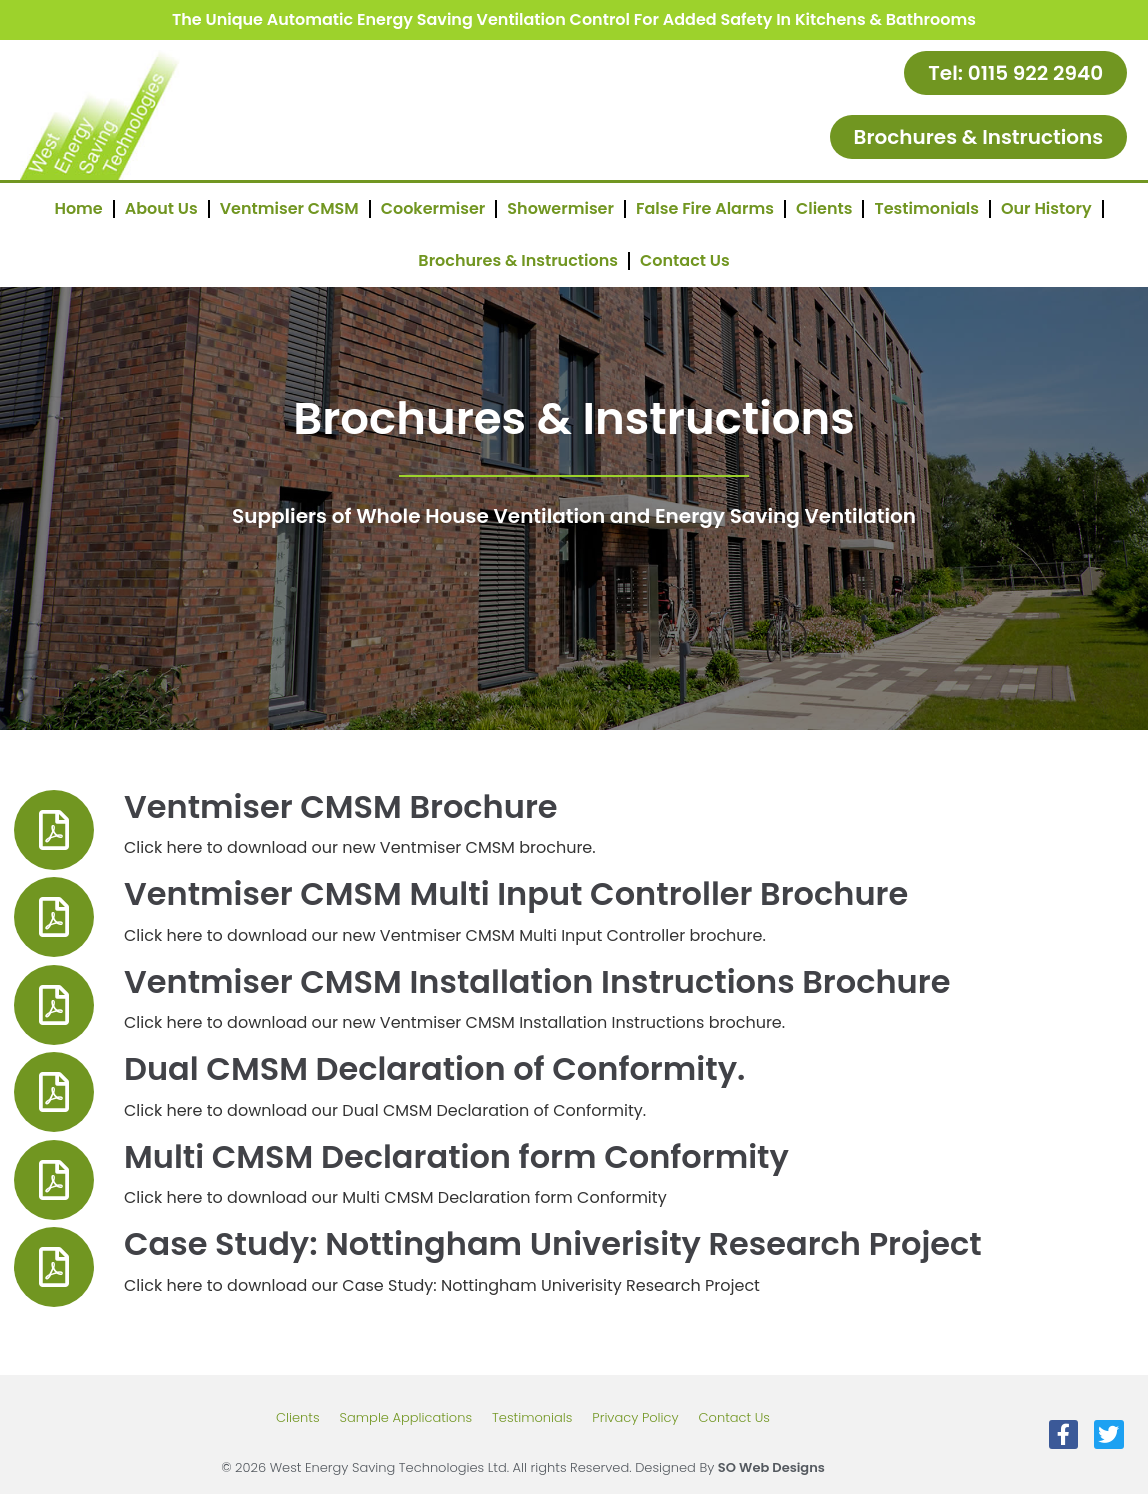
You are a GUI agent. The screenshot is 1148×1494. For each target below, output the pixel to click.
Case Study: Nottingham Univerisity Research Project (553, 1243)
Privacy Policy (635, 1417)
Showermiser (560, 208)
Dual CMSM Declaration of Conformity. (434, 1068)
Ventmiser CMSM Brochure (341, 806)
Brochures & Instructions (518, 260)
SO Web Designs (771, 1467)
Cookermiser (433, 208)
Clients (824, 208)
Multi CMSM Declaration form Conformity (456, 1156)
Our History (1046, 208)
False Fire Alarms (705, 208)
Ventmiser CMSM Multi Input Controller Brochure (516, 893)
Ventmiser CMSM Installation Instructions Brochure (537, 981)
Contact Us (685, 260)
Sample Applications (406, 1417)
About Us (161, 208)
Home (78, 208)
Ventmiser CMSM (289, 208)
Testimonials (926, 208)
